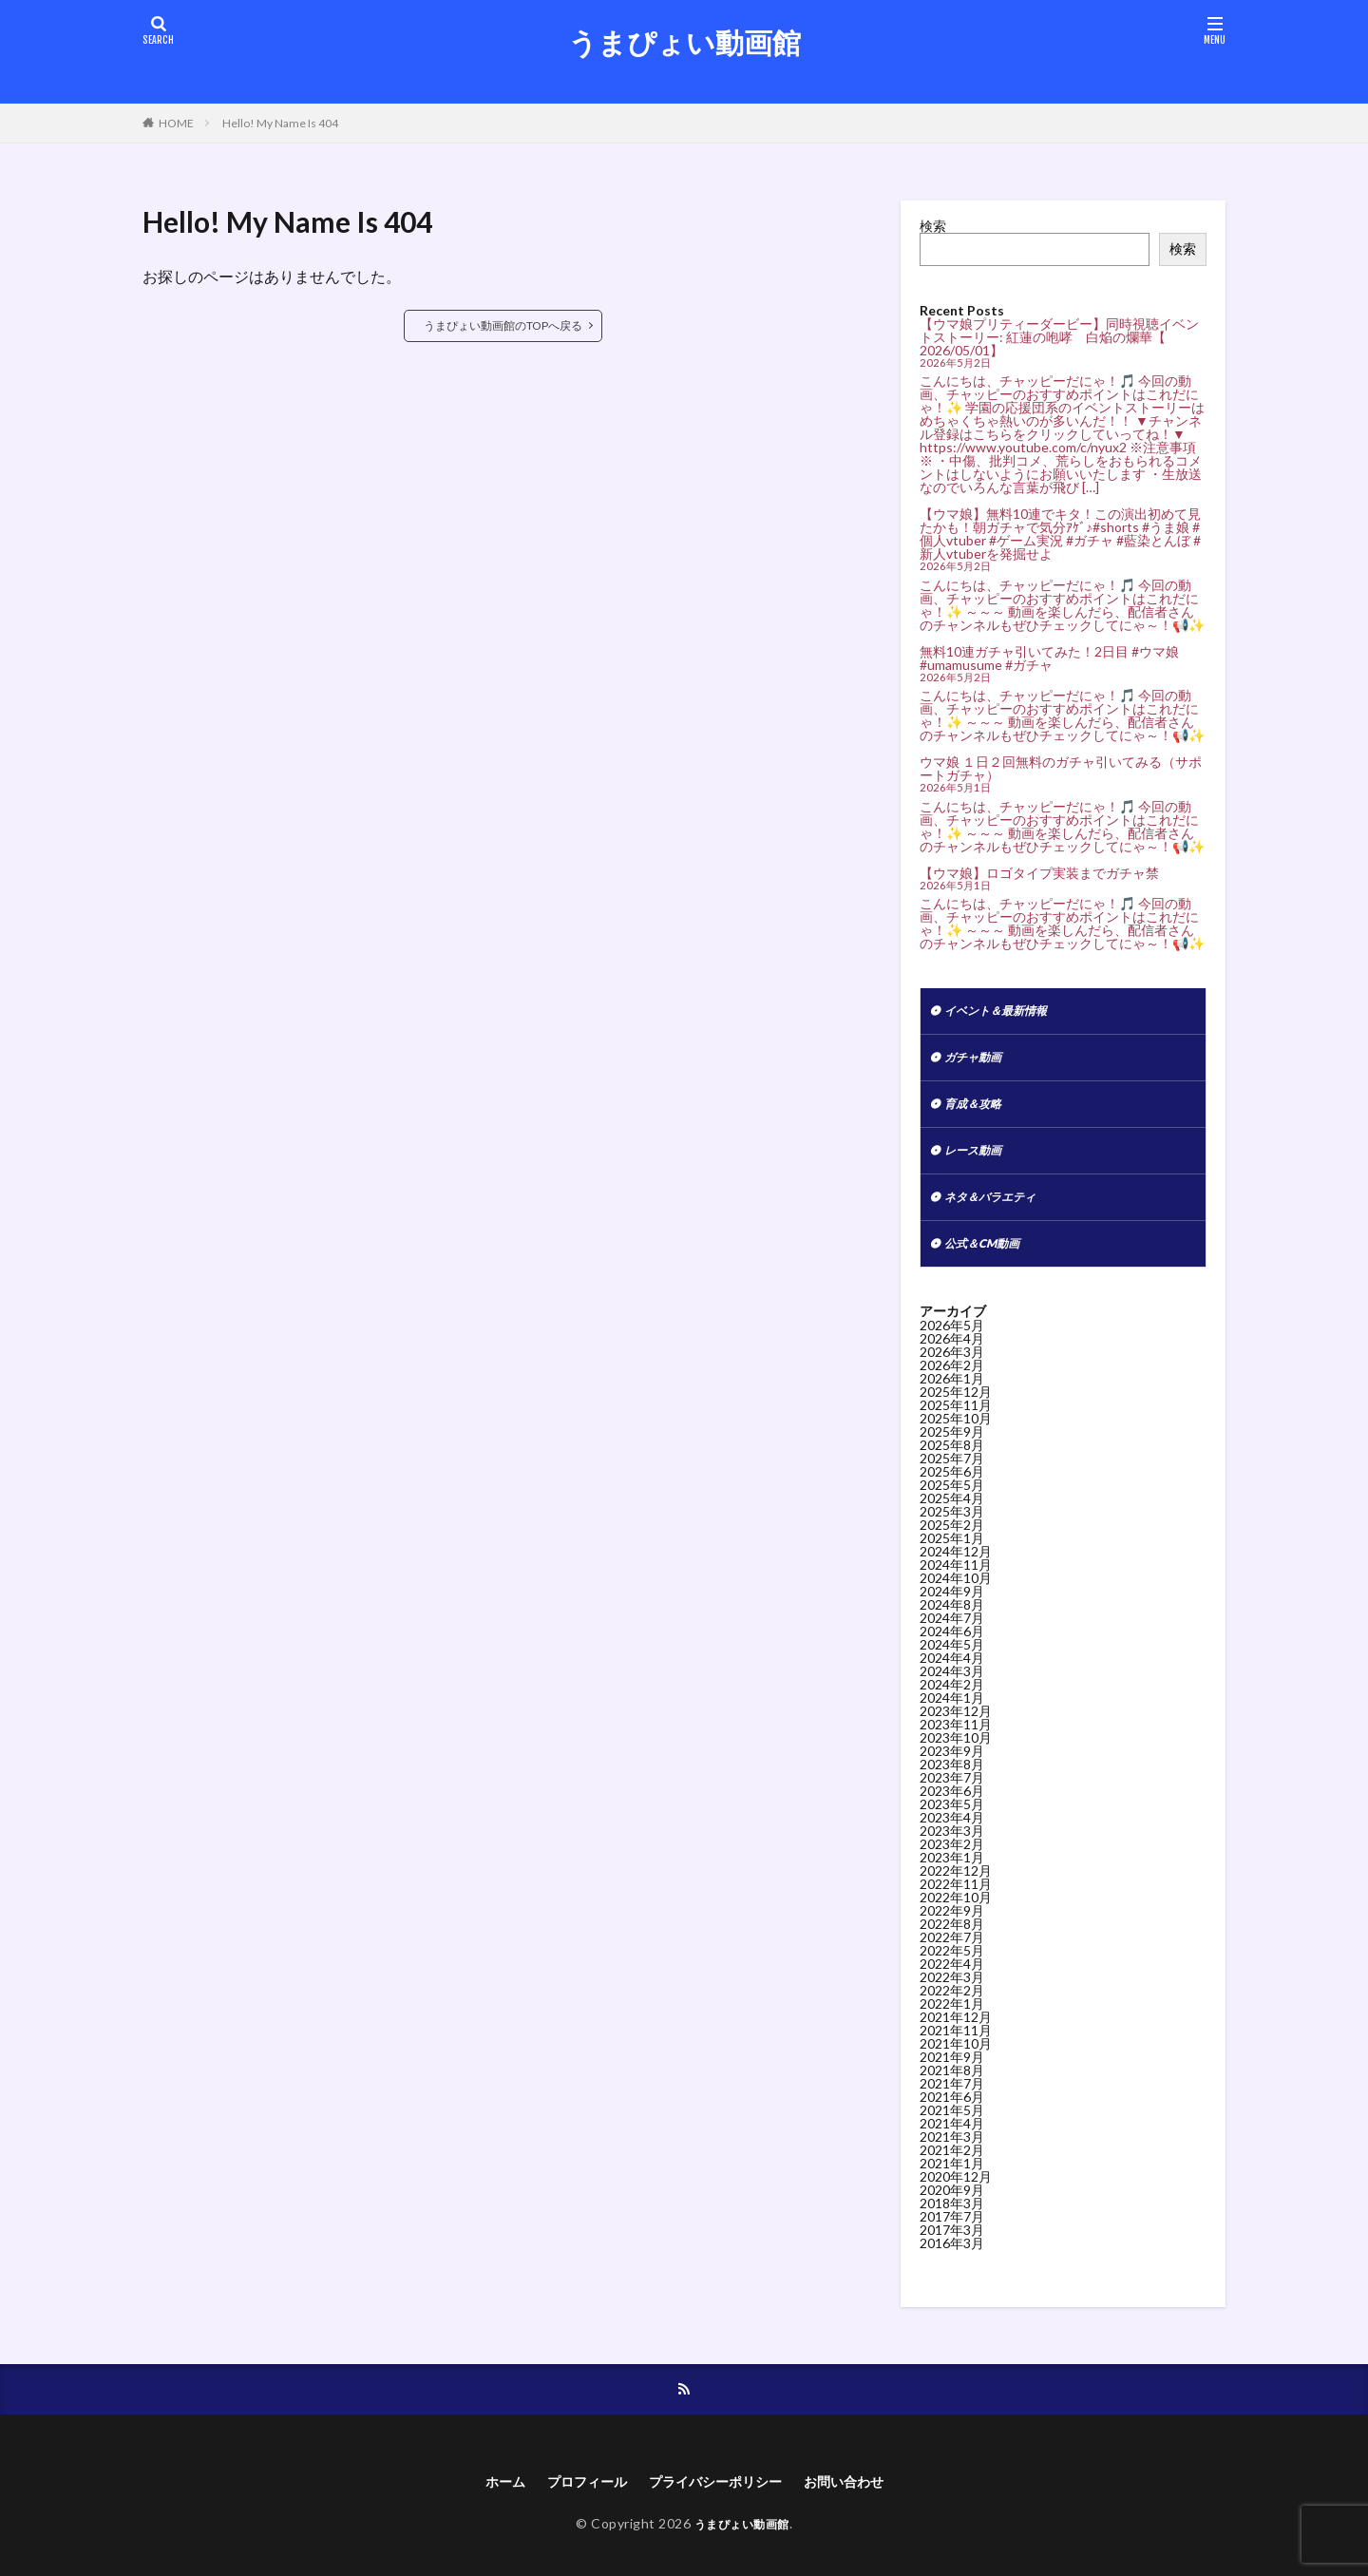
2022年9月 (952, 1927)
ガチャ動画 (977, 1062)
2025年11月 (956, 1422)
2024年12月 (956, 1568)
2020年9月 (952, 2207)
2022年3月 (952, 1994)
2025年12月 (956, 1409)
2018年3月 (952, 2220)
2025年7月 (952, 1475)
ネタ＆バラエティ (997, 1210)
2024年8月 (952, 1621)
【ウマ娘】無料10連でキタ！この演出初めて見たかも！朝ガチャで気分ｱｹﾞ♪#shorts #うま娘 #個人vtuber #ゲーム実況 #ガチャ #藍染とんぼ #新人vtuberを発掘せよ (1060, 534)
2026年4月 (952, 1355)
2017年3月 (952, 2247)
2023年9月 (952, 1768)
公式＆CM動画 (988, 1259)
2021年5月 (952, 2127)
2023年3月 (952, 1848)
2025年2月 (952, 1542)
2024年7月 (952, 1635)
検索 (933, 226)
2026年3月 (952, 1369)
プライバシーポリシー (718, 2501)
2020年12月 (956, 2193)
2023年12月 (956, 1728)
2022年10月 (956, 1914)
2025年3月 (952, 1528)
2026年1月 (952, 1395)
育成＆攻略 (977, 1111)
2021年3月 (952, 2154)
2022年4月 (952, 1981)
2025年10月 (956, 1435)
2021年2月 (952, 2167)
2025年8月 (952, 1462)
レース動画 (977, 1161)
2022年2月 (952, 2007)
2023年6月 (952, 1808)
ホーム (484, 2501)
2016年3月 (952, 2260)
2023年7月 (952, 1794)
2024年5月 (952, 1661)
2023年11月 (956, 1741)
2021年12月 (956, 2034)
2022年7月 (952, 1954)
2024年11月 (956, 1582)
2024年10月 (956, 1595)
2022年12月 (956, 1888)
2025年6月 (952, 1488)
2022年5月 (952, 1967)
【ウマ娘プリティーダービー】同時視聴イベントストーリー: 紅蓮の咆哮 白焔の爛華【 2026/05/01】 (1059, 336)
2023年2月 (952, 1861)
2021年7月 (952, 2100)
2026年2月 (952, 1382)
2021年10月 (956, 2060)
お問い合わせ (861, 2501)
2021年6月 (952, 2114)
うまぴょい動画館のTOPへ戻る (503, 325)
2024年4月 (952, 1675)
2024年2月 (952, 1701)
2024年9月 (952, 1608)
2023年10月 (956, 1754)
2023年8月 (952, 1781)
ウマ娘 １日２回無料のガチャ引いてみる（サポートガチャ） (1061, 768)
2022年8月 (952, 1941)
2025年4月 (952, 1515)
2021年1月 (952, 2180)
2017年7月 (952, 2233)
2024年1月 (952, 1715)
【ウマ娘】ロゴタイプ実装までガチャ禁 (1039, 873)
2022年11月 (956, 1901)
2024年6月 (952, 1648)
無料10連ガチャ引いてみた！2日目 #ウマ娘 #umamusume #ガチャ (1049, 658)
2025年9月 (952, 1449)
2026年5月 (952, 1342)
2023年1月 (952, 1874)
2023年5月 (952, 1821)
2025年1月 (952, 1555)
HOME (176, 123)
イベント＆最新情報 (1004, 1012)
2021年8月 (952, 2087)
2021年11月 (956, 2047)
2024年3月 (952, 1688)
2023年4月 (952, 1834)
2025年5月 (952, 1502)
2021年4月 (952, 2140)
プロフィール (574, 2501)
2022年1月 (952, 2021)
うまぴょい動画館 (684, 43)
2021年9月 (952, 2074)
